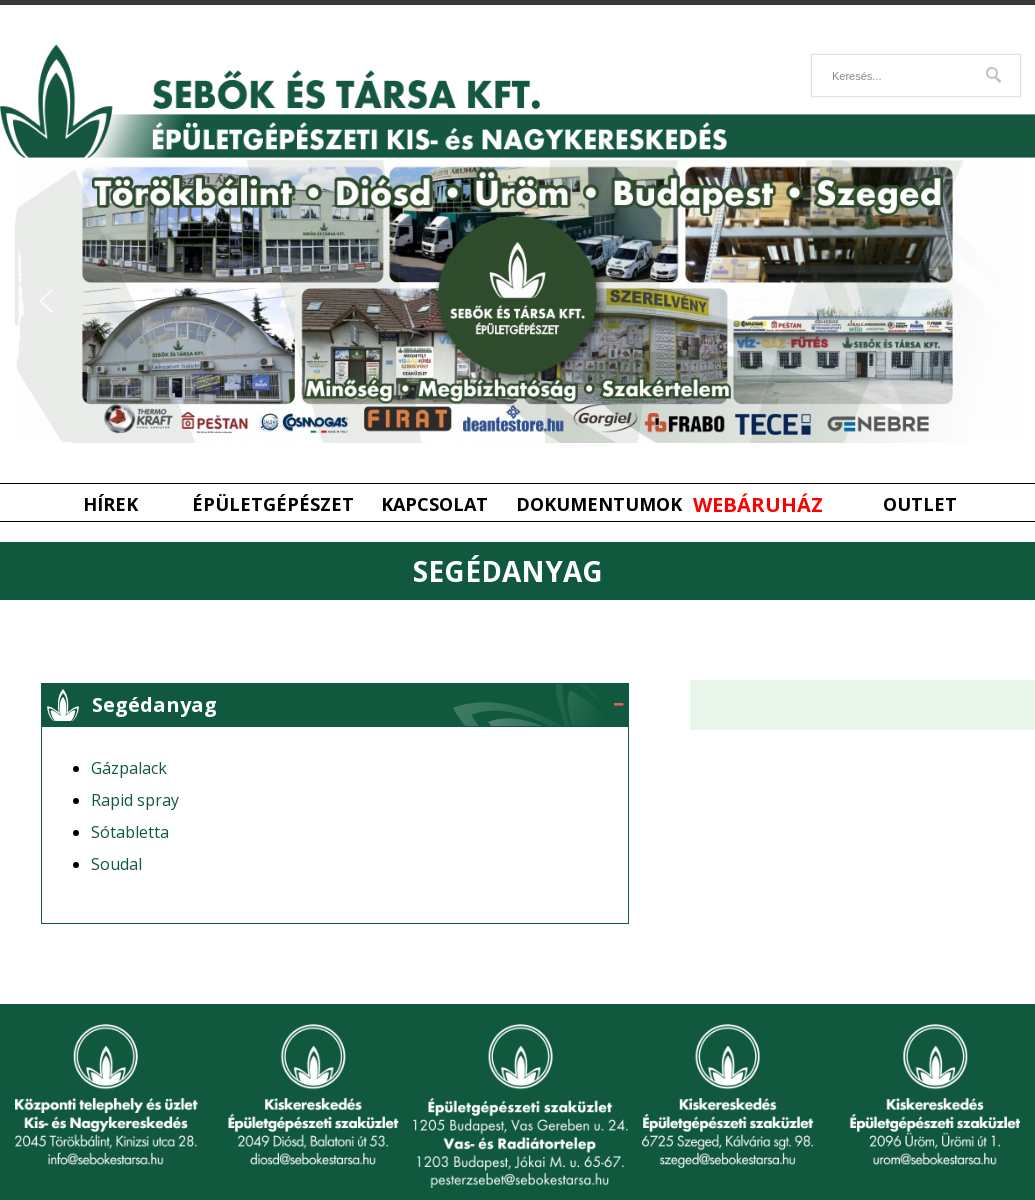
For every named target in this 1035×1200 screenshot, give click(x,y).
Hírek (110, 504)
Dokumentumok (597, 504)
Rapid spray (135, 800)
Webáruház (758, 504)
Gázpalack (129, 768)
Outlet (920, 504)
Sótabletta (130, 832)
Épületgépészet (273, 504)
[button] (46, 301)
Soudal (116, 864)
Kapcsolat (434, 504)
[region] (517, 302)
